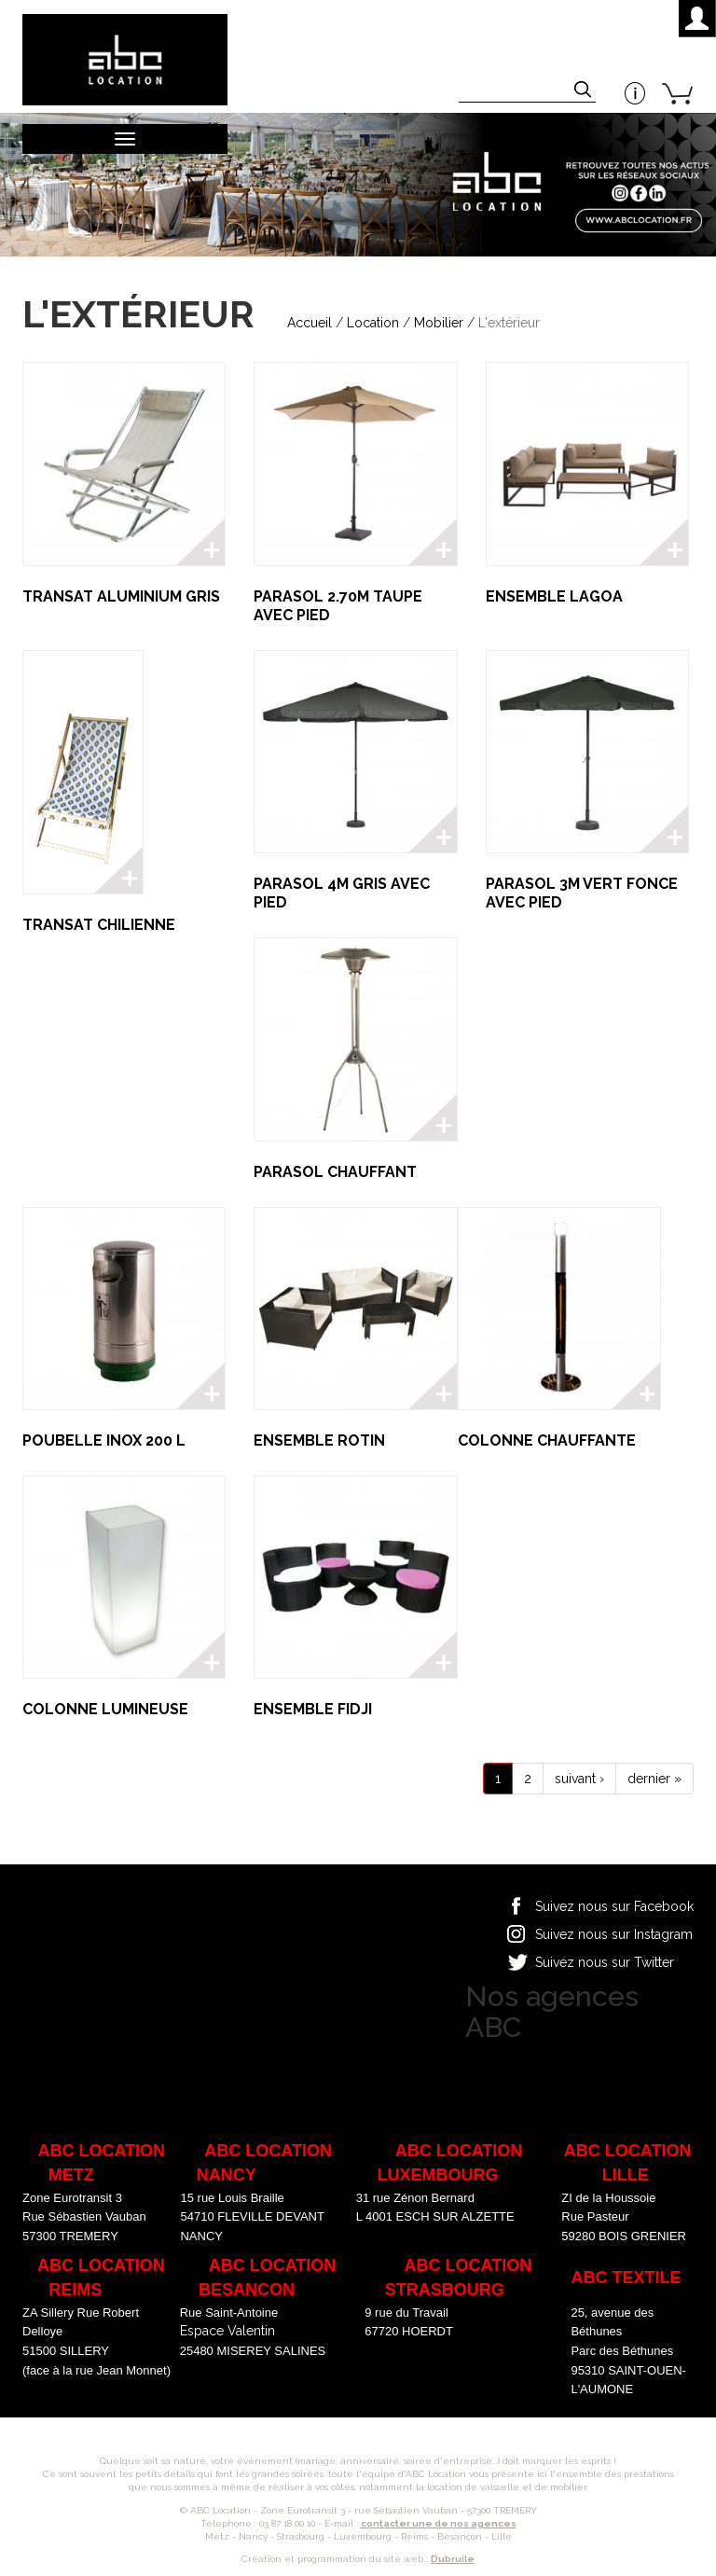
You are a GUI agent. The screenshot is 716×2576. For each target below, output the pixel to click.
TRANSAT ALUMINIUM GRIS (121, 596)
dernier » (654, 1778)
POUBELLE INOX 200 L (104, 1440)
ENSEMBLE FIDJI (313, 1709)
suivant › (579, 1778)
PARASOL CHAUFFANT (335, 1172)
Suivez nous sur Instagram (614, 1934)
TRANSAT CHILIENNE (98, 925)
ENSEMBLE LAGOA (554, 596)
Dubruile (453, 2559)
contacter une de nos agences (438, 2523)
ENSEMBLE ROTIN (319, 1440)
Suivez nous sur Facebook (614, 1906)
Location (373, 322)
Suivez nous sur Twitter (604, 1962)
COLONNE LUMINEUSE (105, 1709)
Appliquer (584, 91)
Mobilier (438, 322)
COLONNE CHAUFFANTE (547, 1440)
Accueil (309, 322)
